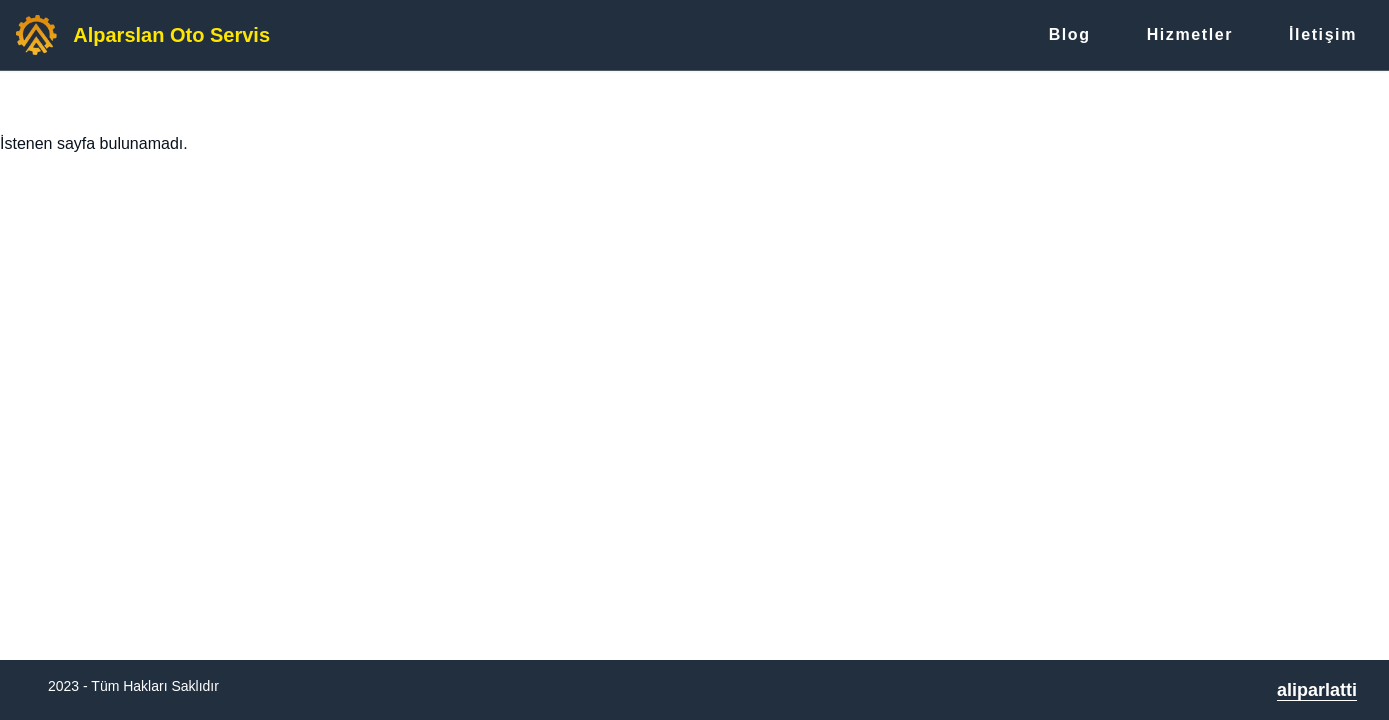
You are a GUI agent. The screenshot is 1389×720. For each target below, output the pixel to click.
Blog (1070, 34)
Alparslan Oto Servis (171, 35)
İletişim (1323, 34)
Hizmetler (1190, 34)
